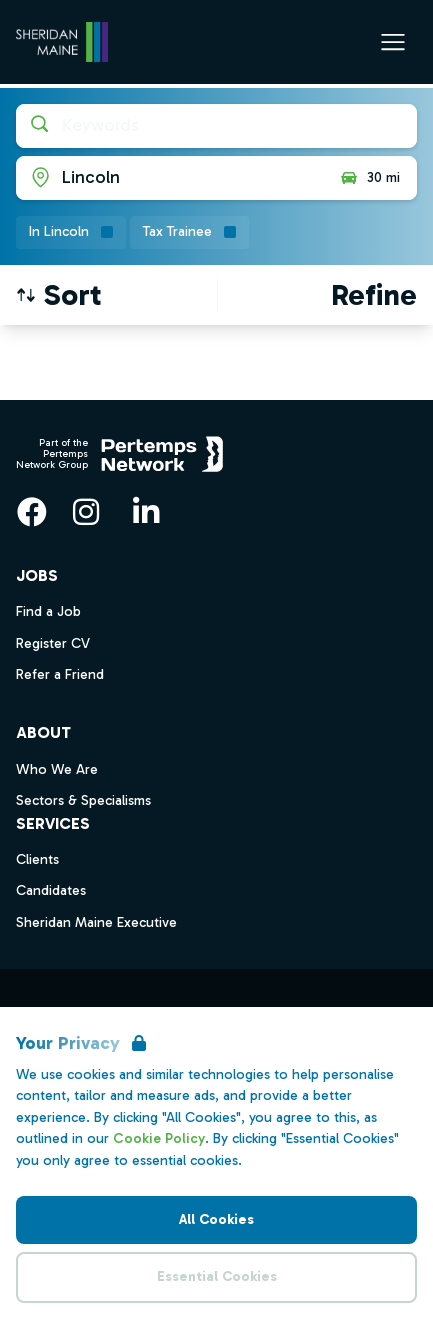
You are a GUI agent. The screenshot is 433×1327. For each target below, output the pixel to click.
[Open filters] (374, 295)
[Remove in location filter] (71, 232)
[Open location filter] (170, 178)
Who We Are (57, 769)
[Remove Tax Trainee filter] (189, 232)
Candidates (51, 890)
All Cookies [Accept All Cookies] (216, 1219)
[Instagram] (86, 512)
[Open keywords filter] (216, 126)
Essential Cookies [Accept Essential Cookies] (217, 1276)
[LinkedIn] (146, 512)
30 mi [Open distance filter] (369, 178)
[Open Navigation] (393, 42)
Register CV (53, 643)
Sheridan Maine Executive (96, 922)
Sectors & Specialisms (83, 800)
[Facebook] (32, 512)
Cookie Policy (159, 1138)
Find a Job (48, 611)
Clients (37, 859)
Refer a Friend (60, 674)
